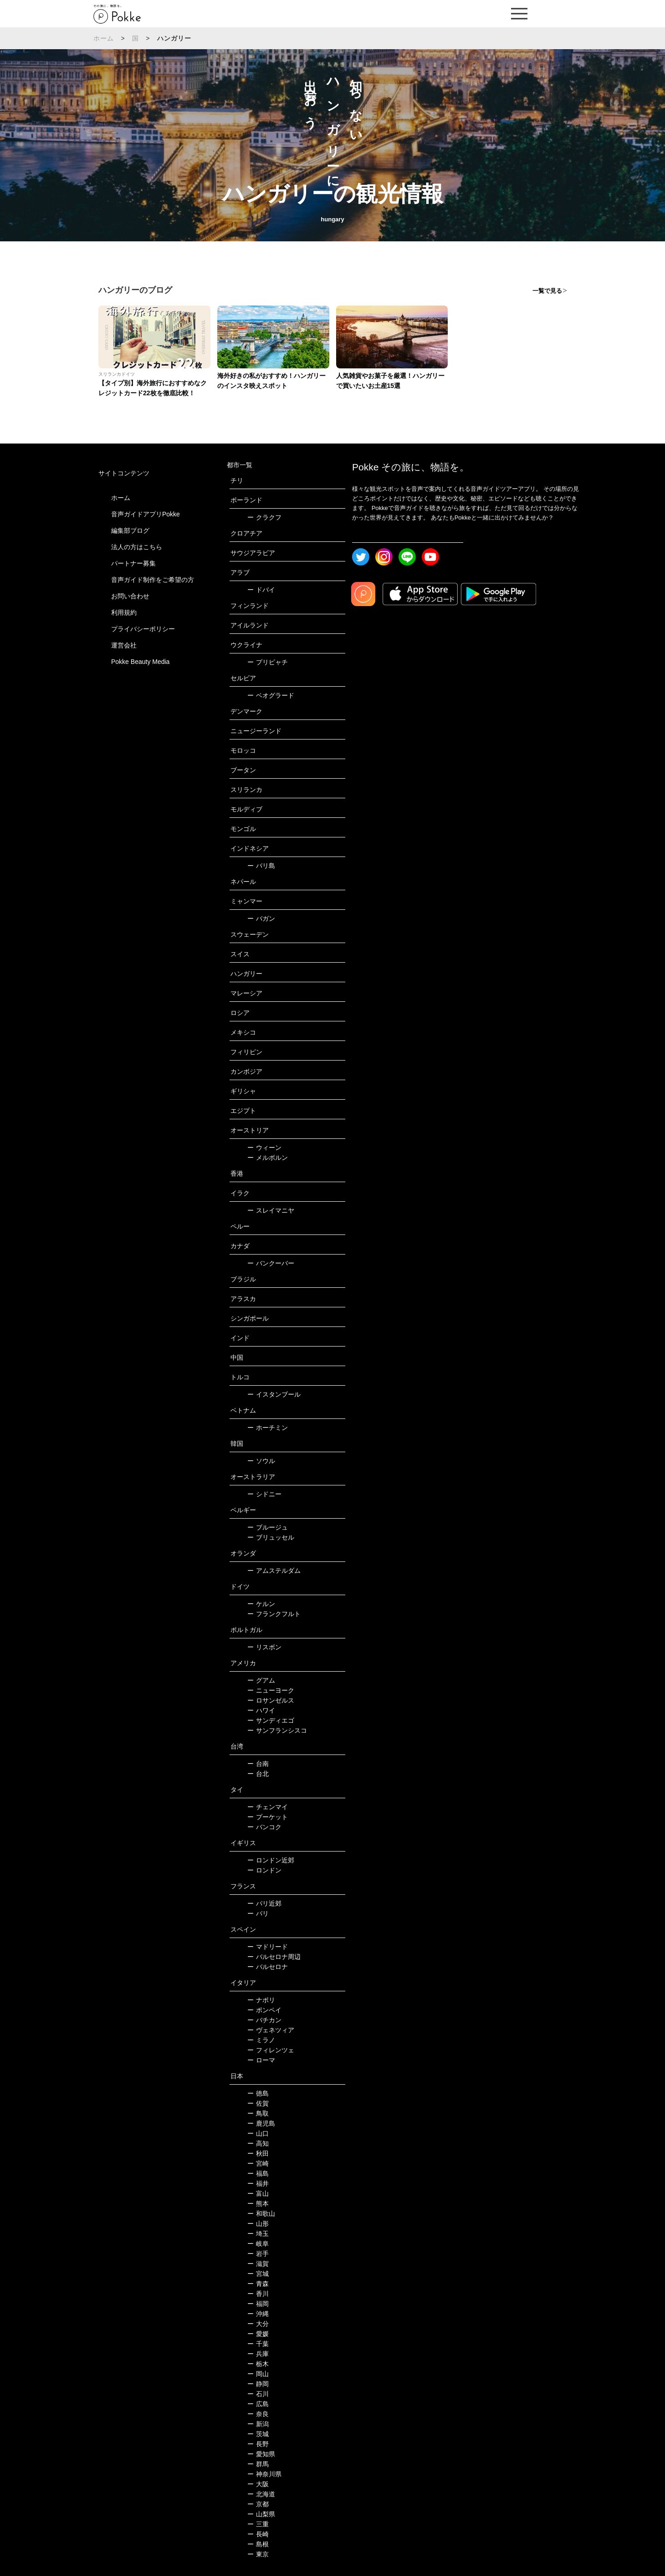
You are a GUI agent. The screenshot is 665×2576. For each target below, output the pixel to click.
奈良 (258, 2414)
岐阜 (258, 2243)
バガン (261, 918)
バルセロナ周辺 (274, 1956)
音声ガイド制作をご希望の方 (152, 579)
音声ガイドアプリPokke (145, 514)
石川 (258, 2393)
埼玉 (258, 2233)
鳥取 (258, 2113)
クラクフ (264, 517)
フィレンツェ (270, 2050)
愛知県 (261, 2454)
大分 (258, 2323)
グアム (261, 1680)
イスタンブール (274, 1394)
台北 (258, 1773)
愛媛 (258, 2333)
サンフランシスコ (277, 1730)
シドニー (264, 1494)
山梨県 (261, 2514)
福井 (258, 2183)
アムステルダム (274, 1570)
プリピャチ (267, 662)
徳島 (258, 2093)
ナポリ (261, 2000)
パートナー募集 (133, 563)
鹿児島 (261, 2123)
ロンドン (264, 1870)
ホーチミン (267, 1427)
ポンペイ (264, 2010)
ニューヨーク (270, 1690)
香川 (258, 2293)
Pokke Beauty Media (140, 661)
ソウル (261, 1460)
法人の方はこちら (136, 547)
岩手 (258, 2253)
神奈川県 (264, 2474)
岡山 (258, 2373)
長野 (258, 2444)
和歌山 (261, 2213)
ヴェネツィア (270, 2030)
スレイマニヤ (270, 1210)
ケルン (261, 1603)
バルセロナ (267, 1966)
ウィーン (264, 1147)
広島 (258, 2404)
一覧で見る (547, 291)
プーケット (267, 1817)
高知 (258, 2143)
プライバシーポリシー (143, 629)
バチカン (264, 2020)
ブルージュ (267, 1527)
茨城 (258, 2434)
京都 (258, 2504)
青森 (258, 2283)
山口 (258, 2133)
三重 (258, 2524)
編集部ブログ (130, 530)
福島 (258, 2173)
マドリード (267, 1946)
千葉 (258, 2343)
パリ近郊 (264, 1903)
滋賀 (258, 2263)
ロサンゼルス (270, 1700)
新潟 (258, 2424)
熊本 (258, 2203)
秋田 (258, 2153)
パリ (258, 1913)
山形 (258, 2223)
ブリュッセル (270, 1537)
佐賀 (258, 2103)
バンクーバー (270, 1263)
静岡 (258, 2383)
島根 (258, 2544)
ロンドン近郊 (270, 1860)
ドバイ (261, 589)
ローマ (261, 2060)
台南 (258, 1763)
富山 (258, 2193)
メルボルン (267, 1157)
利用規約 (124, 612)
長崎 (258, 2534)
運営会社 (124, 645)
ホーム (103, 38)
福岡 (258, 2303)
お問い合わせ (130, 596)
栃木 (258, 2363)
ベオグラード (270, 695)
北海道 (261, 2494)
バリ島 (261, 865)
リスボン (264, 1647)
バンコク (264, 1827)
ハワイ (261, 1710)
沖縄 (258, 2313)
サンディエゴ (270, 1720)
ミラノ (261, 2040)
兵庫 (258, 2353)
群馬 (258, 2464)
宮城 (258, 2273)
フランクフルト (274, 1613)
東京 (258, 2554)
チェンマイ (267, 1807)
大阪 (258, 2484)
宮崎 (258, 2163)
